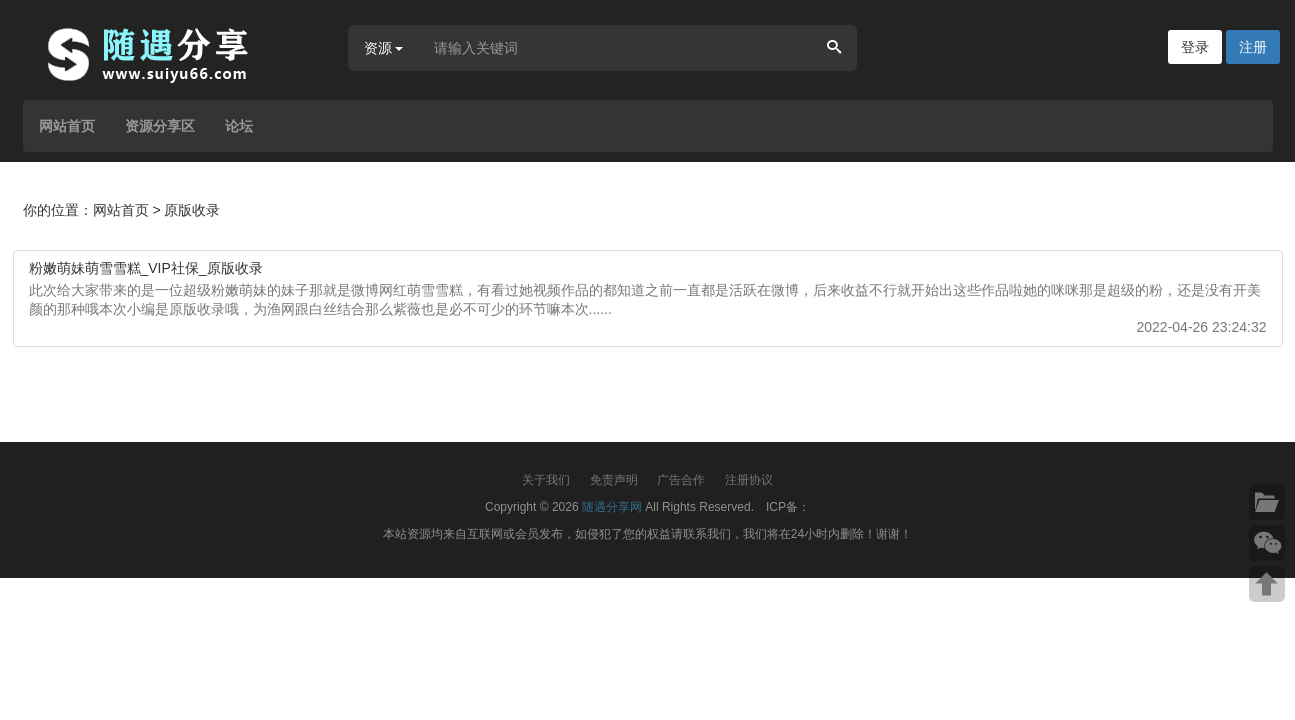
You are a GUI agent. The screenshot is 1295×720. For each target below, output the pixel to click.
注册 (1253, 47)
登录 (1195, 47)
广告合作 (681, 480)
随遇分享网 (612, 507)
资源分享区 (160, 126)
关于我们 (546, 480)
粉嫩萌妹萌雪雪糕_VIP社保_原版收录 (146, 268)
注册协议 (749, 480)
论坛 (239, 126)
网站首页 (67, 126)
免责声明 (614, 480)
